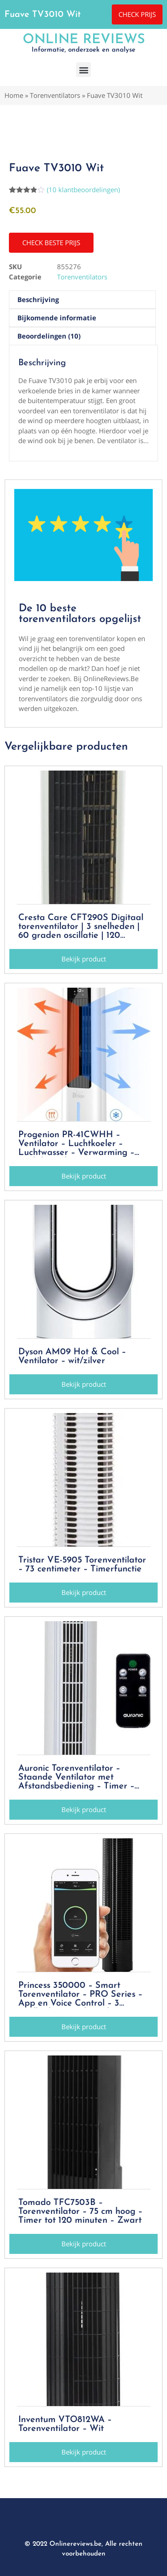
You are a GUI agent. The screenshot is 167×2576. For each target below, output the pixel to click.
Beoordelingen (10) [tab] (49, 335)
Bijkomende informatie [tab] (56, 317)
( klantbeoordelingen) (83, 189)
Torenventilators (55, 95)
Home (13, 95)
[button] (83, 69)
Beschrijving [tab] (38, 299)
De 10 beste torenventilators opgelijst (80, 614)
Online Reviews (84, 40)
